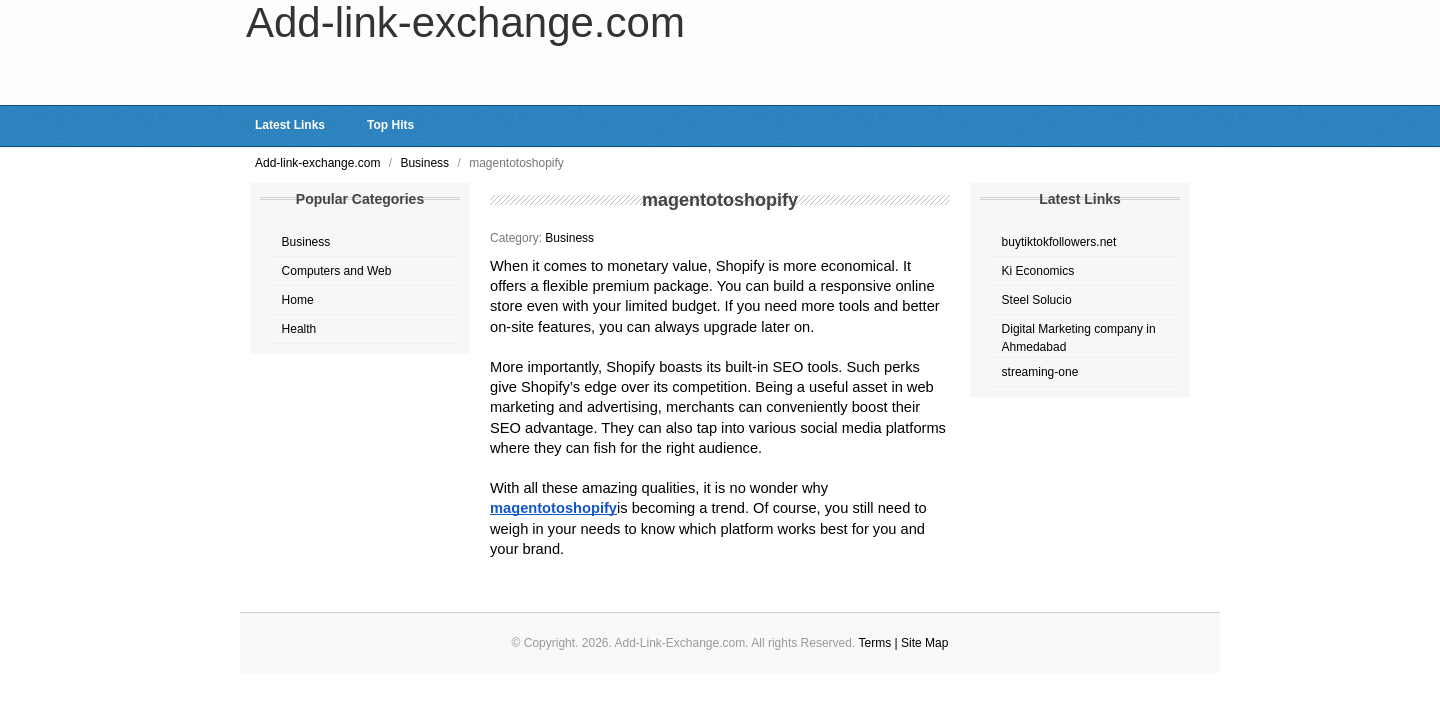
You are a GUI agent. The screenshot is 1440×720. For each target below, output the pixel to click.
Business (426, 163)
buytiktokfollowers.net (1059, 242)
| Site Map (922, 643)
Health (299, 329)
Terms (877, 643)
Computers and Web (337, 271)
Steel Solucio (1037, 300)
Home (298, 300)
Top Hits (390, 125)
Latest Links (290, 125)
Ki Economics (1038, 271)
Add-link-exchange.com (319, 163)
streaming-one (1040, 372)
